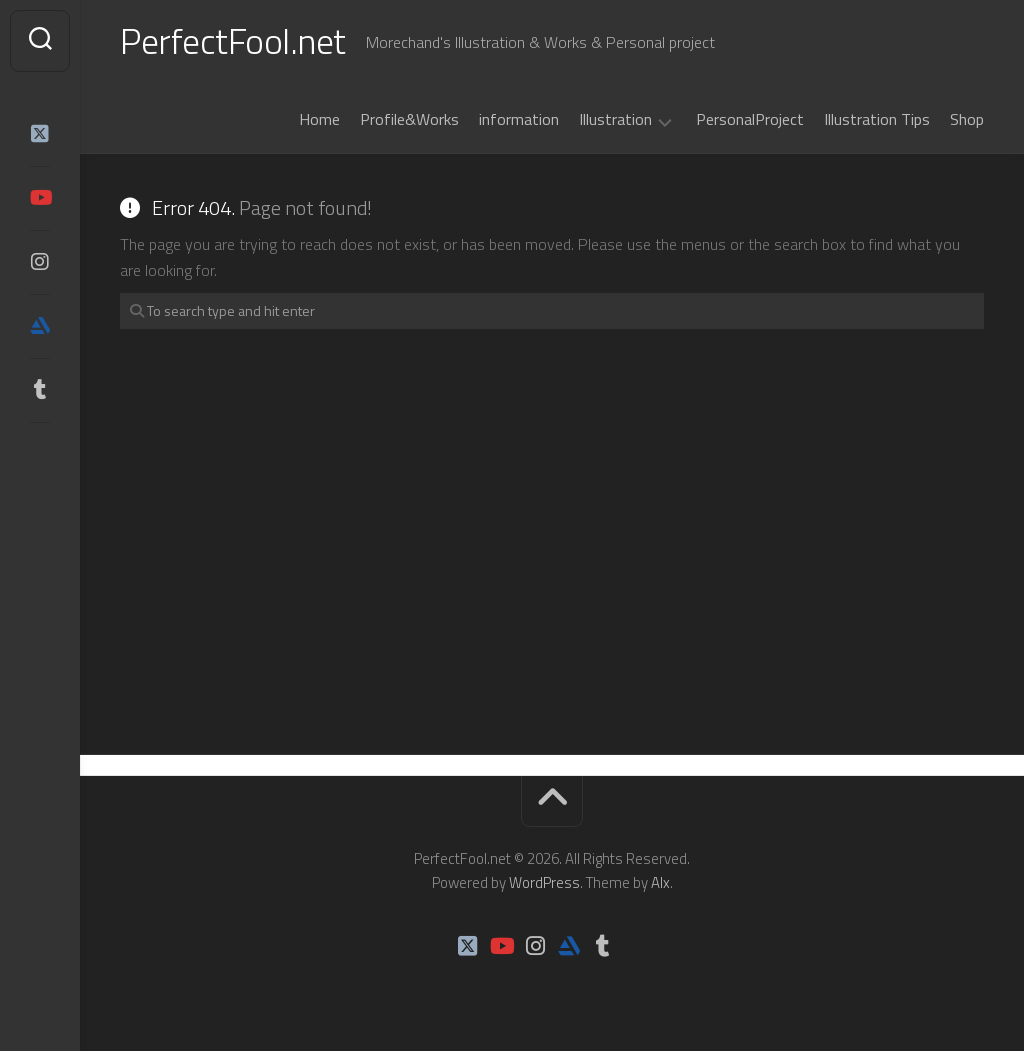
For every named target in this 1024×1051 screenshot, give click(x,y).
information (519, 119)
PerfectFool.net (233, 40)
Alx (660, 882)
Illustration (615, 120)
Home (319, 119)
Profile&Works (409, 119)
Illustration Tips (877, 119)
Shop (967, 119)
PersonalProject (750, 119)
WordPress (544, 882)
